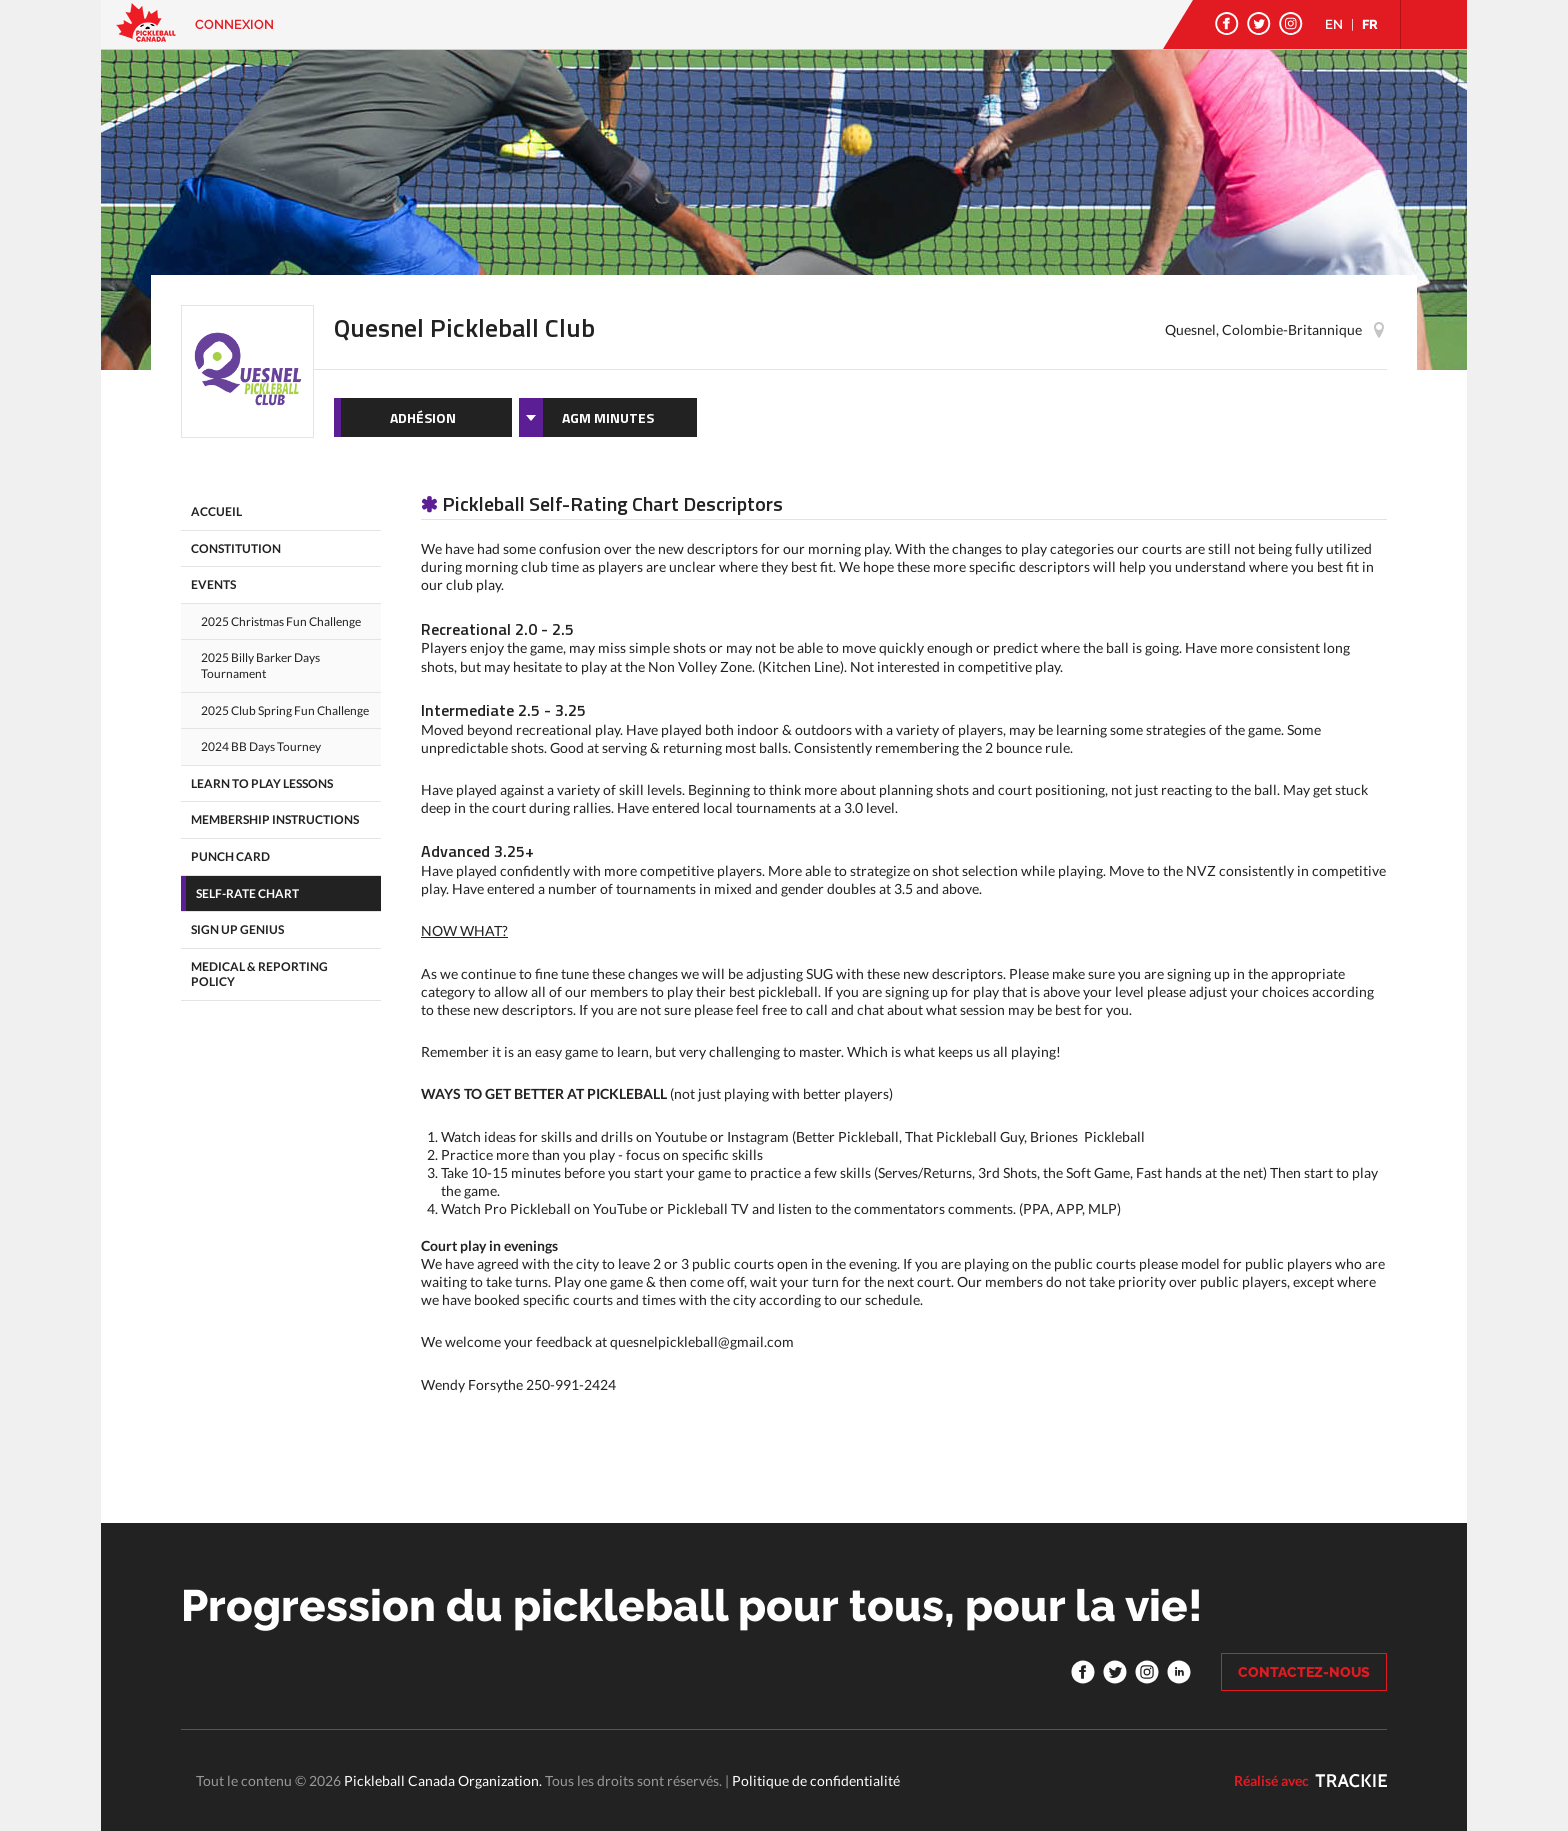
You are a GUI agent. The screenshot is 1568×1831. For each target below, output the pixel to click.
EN (1334, 24)
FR (1370, 24)
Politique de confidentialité (816, 1780)
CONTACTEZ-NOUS (1304, 1672)
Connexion (234, 24)
